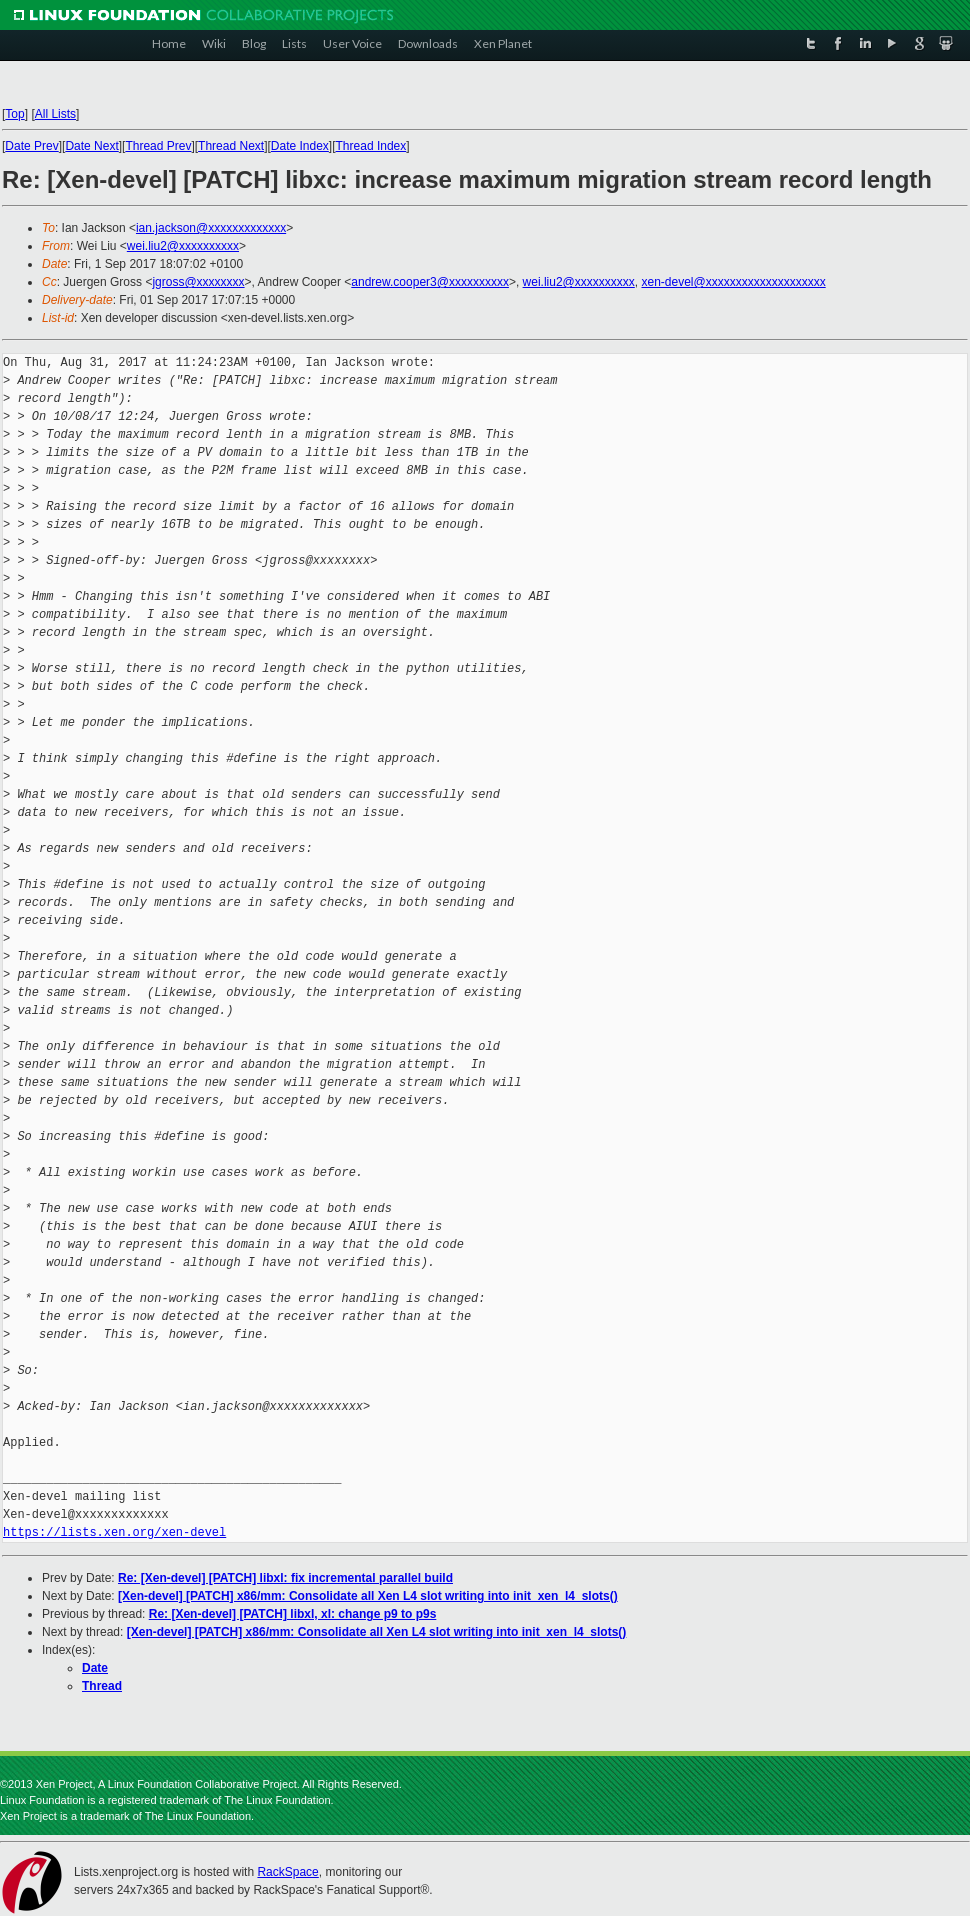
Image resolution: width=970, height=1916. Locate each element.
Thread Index (371, 146)
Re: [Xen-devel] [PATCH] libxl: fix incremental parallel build (285, 1578)
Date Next (91, 146)
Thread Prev (158, 146)
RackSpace (287, 1872)
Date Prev (31, 146)
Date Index (300, 146)
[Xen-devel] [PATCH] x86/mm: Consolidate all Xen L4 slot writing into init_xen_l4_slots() (368, 1596)
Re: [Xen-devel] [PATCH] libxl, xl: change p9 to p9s (293, 1614)
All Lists (55, 114)
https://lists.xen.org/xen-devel (114, 1532)
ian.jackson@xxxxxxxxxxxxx (211, 228)
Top (14, 114)
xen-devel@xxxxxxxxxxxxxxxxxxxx (733, 282)
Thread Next (231, 146)
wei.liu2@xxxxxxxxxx (183, 246)
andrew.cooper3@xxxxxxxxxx (430, 282)
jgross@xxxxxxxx (198, 282)
